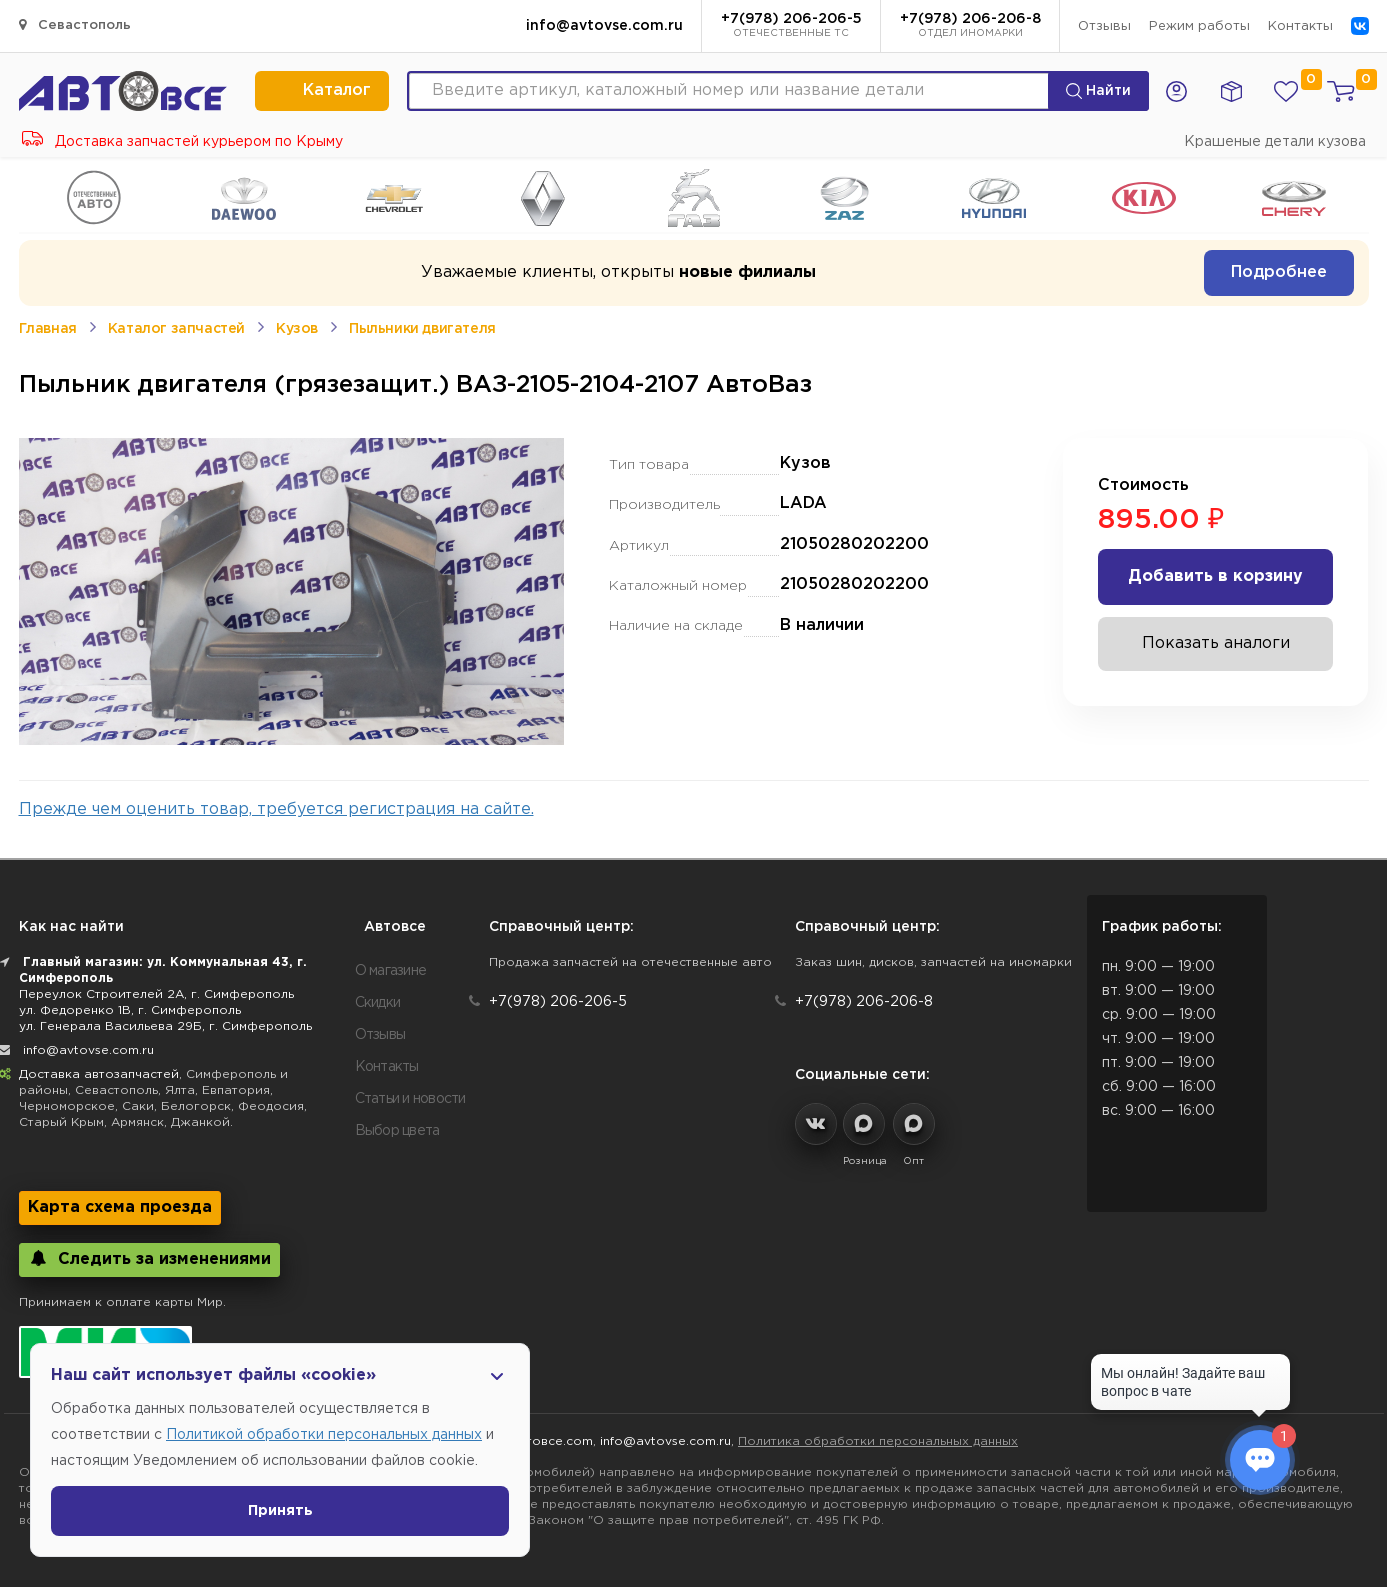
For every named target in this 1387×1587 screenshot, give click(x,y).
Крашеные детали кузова (1275, 142)
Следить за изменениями (149, 1258)
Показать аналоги (1216, 643)
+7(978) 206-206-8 (970, 27)
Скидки (378, 1003)
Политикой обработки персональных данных (324, 1435)
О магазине (391, 971)
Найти (1098, 91)
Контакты (1300, 26)
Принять (280, 1511)
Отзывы (1104, 26)
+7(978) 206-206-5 (791, 27)
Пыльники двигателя (422, 329)
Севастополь (75, 24)
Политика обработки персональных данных (878, 1441)
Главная (48, 329)
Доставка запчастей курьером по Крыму (182, 142)
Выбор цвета (397, 1131)
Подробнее (1279, 272)
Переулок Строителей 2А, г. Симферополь (156, 994)
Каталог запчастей (176, 329)
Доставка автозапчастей (99, 1074)
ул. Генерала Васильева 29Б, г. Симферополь (165, 1026)
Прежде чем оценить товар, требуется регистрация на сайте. (276, 809)
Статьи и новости (410, 1099)
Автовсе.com (551, 1441)
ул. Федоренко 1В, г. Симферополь (130, 1010)
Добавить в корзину (1215, 576)
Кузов (297, 329)
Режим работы (1199, 26)
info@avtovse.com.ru (604, 26)
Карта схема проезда (120, 1207)
